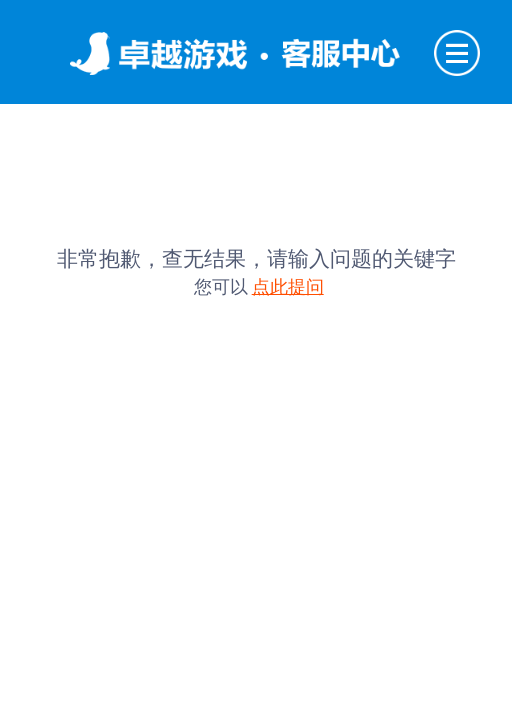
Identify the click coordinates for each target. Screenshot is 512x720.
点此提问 (288, 287)
